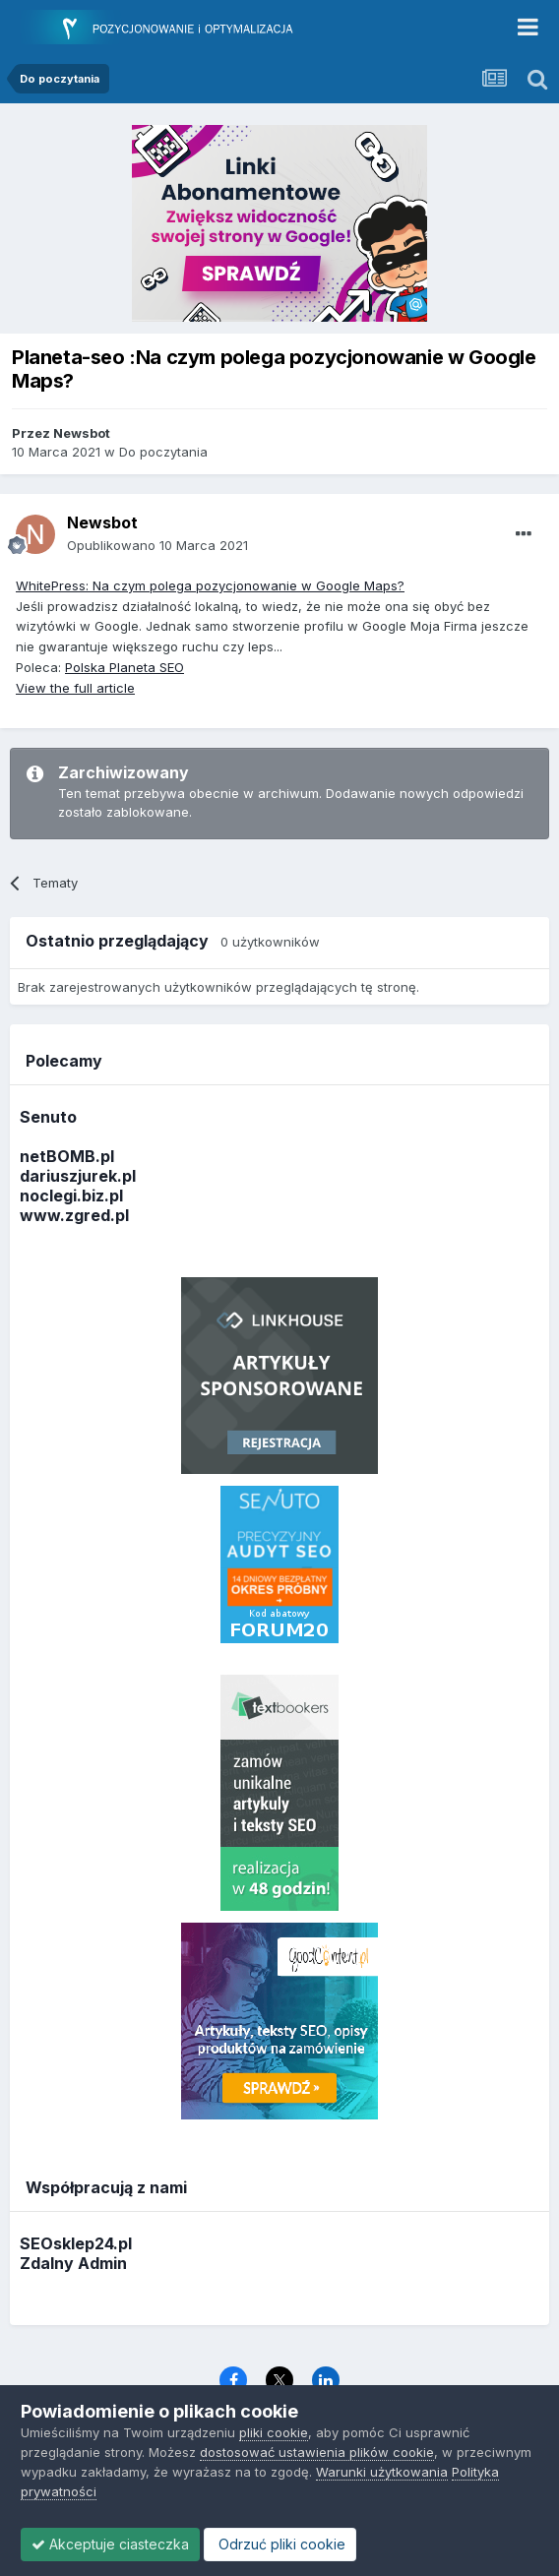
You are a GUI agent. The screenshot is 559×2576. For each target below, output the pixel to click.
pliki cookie (273, 2432)
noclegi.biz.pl (71, 1195)
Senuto (48, 1117)
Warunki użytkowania (382, 2472)
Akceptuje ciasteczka (110, 2544)
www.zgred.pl (74, 1215)
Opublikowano (157, 545)
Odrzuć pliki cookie (280, 2544)
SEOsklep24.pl (76, 2243)
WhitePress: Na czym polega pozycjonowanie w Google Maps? (210, 585)
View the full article (75, 688)
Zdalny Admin (73, 2263)
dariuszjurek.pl (78, 1176)
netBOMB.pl (67, 1156)
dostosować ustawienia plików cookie (317, 2452)
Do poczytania (163, 452)
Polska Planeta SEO (124, 667)
